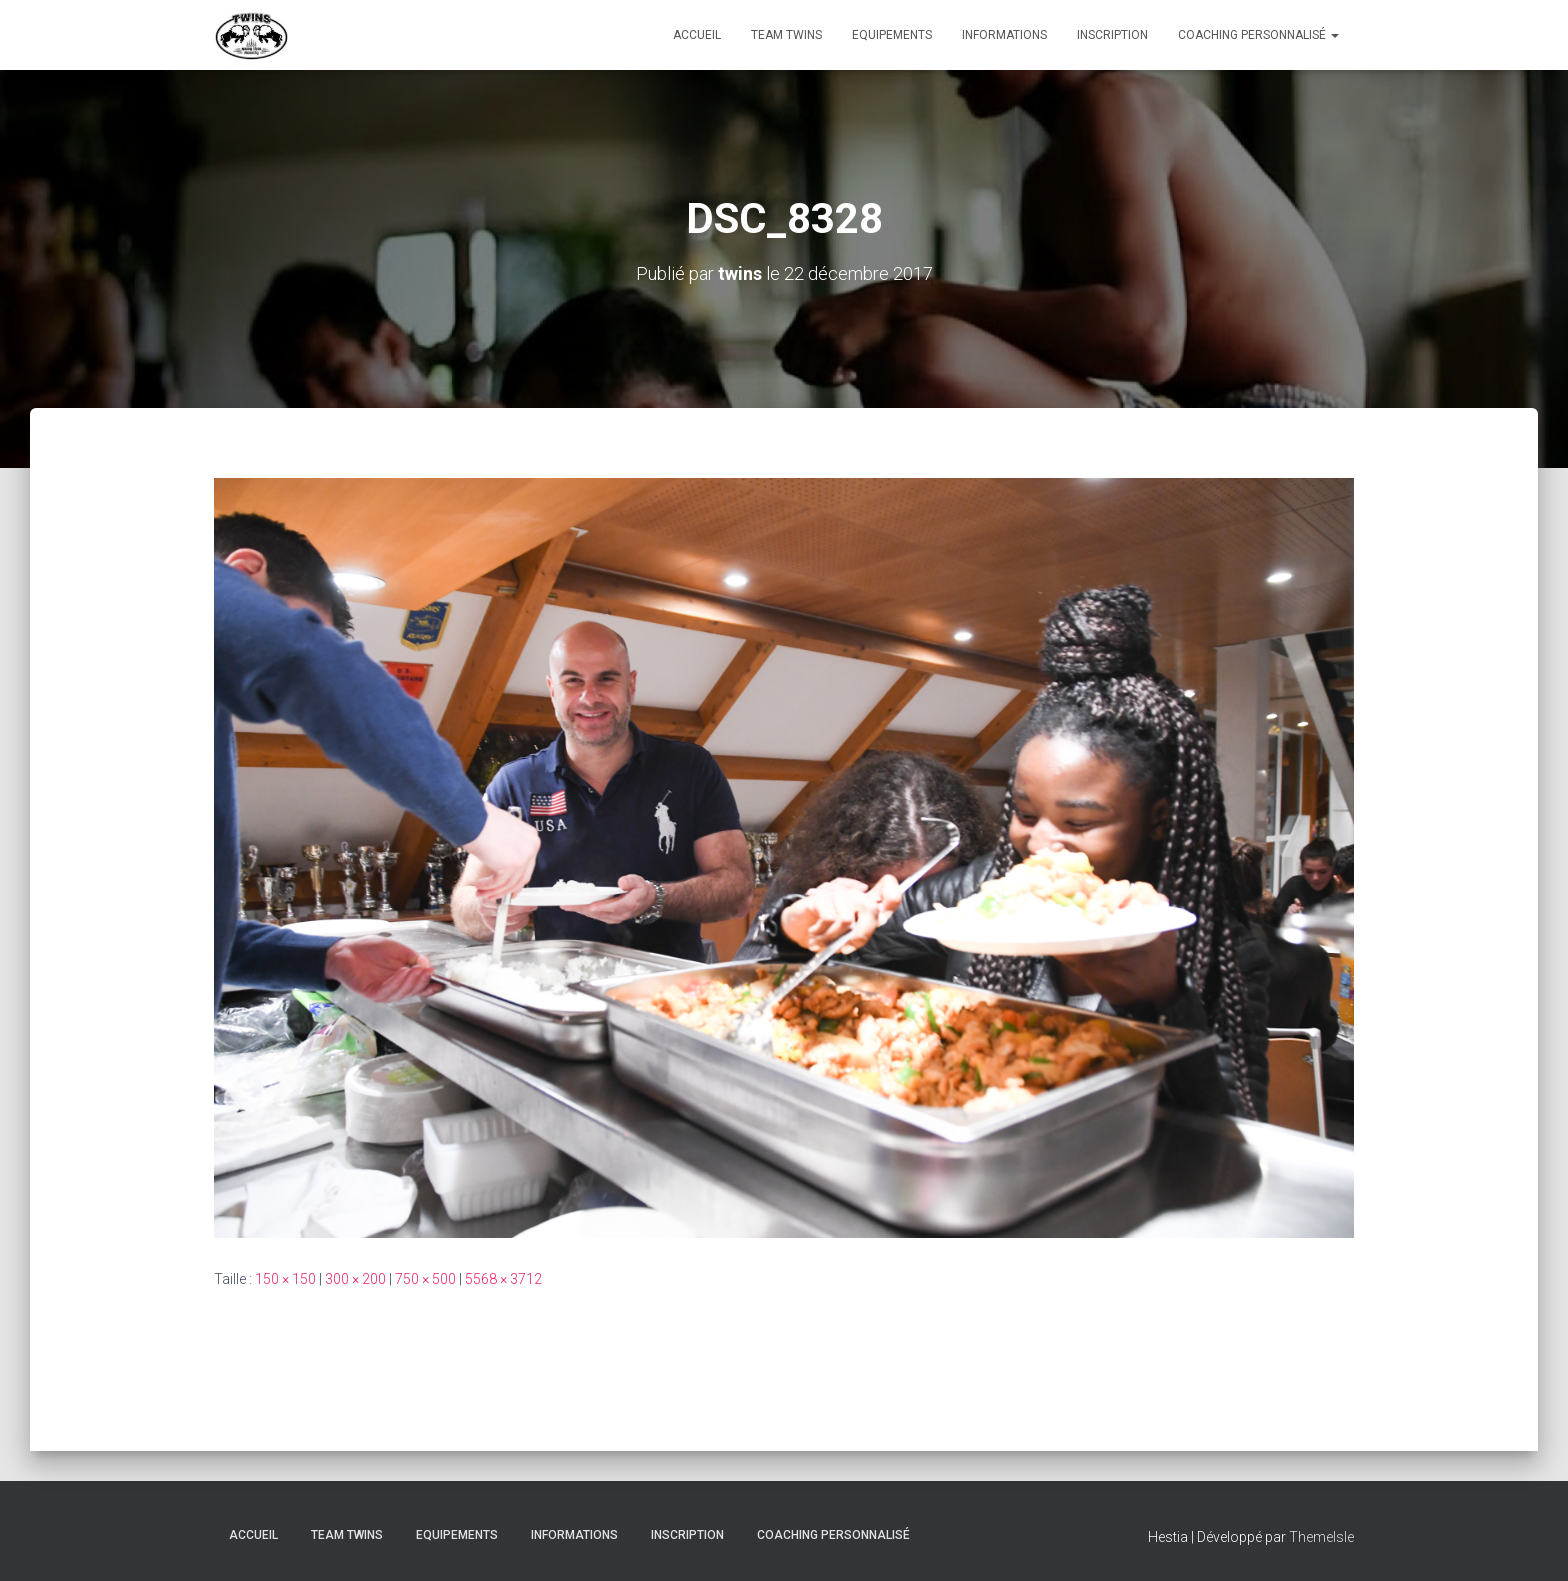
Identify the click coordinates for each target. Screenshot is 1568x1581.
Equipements (892, 35)
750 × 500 (425, 1279)
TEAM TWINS (786, 35)
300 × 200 (355, 1279)
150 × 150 (285, 1279)
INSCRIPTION (1112, 35)
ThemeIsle (1321, 1537)
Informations (1004, 35)
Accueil (697, 35)
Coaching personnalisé (1258, 35)
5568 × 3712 (503, 1279)
